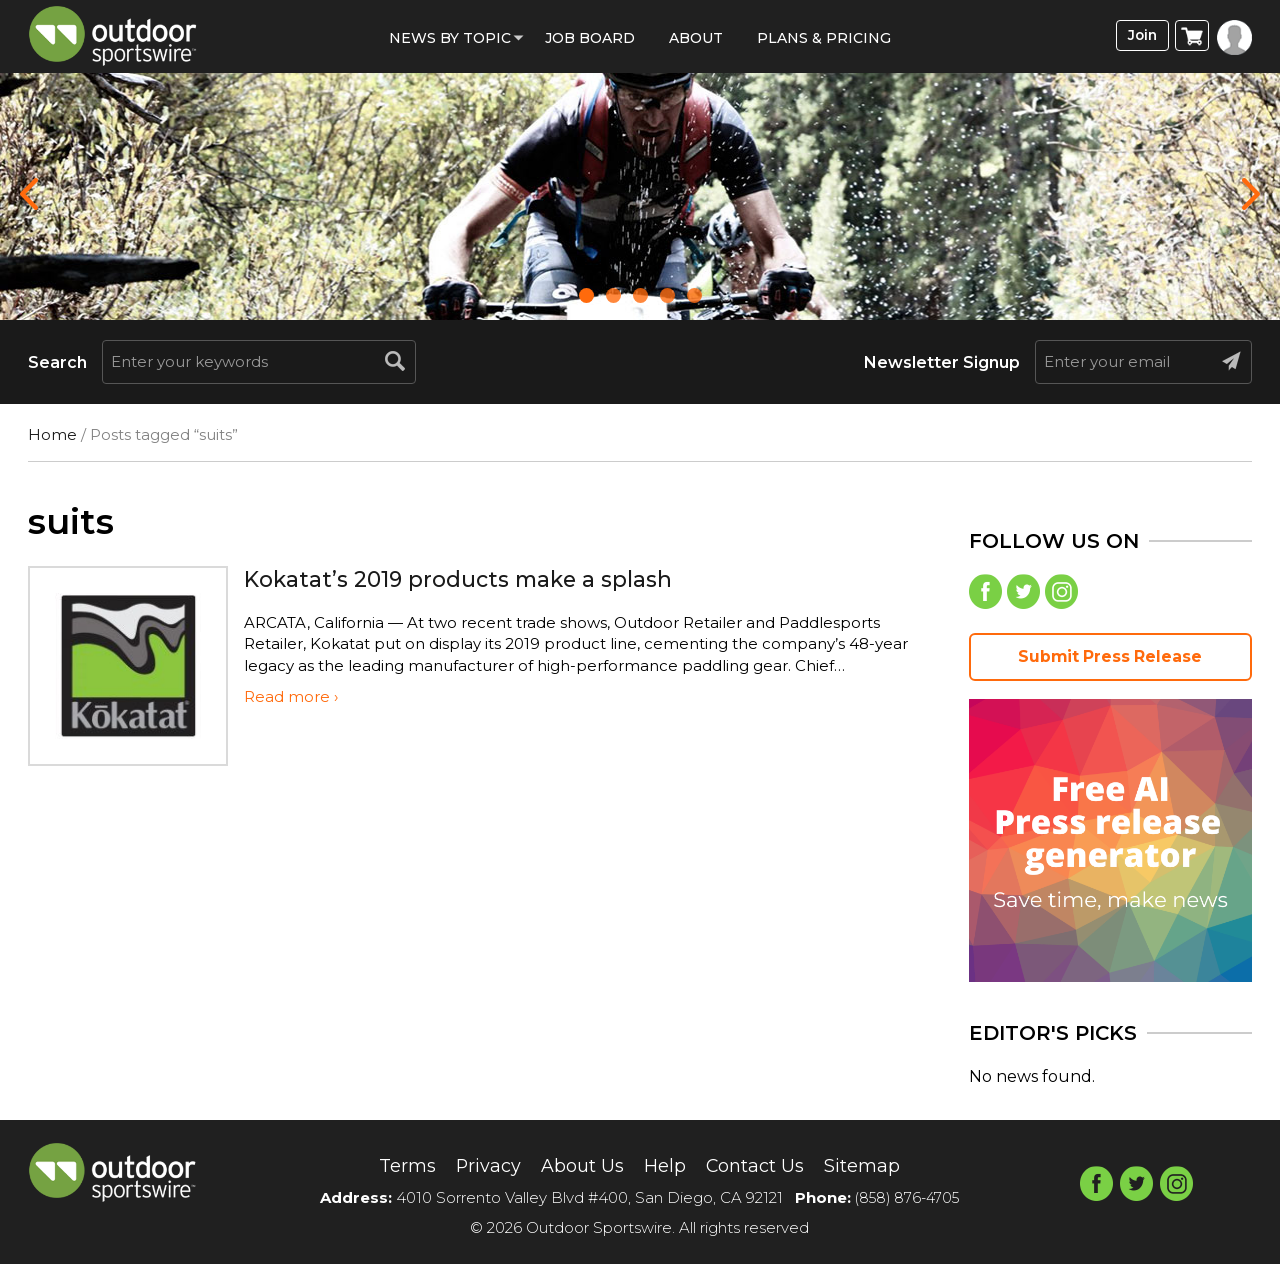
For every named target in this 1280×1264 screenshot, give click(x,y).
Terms (387, 1165)
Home (52, 434)
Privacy (475, 1165)
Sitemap (880, 1165)
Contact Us (763, 1165)
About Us (577, 1165)
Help (666, 1165)
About (696, 38)
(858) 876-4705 (907, 1198)
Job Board (590, 38)
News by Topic (450, 38)
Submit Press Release (1110, 662)
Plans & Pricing (824, 38)
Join (1138, 36)
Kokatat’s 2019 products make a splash (477, 578)
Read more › (291, 696)
